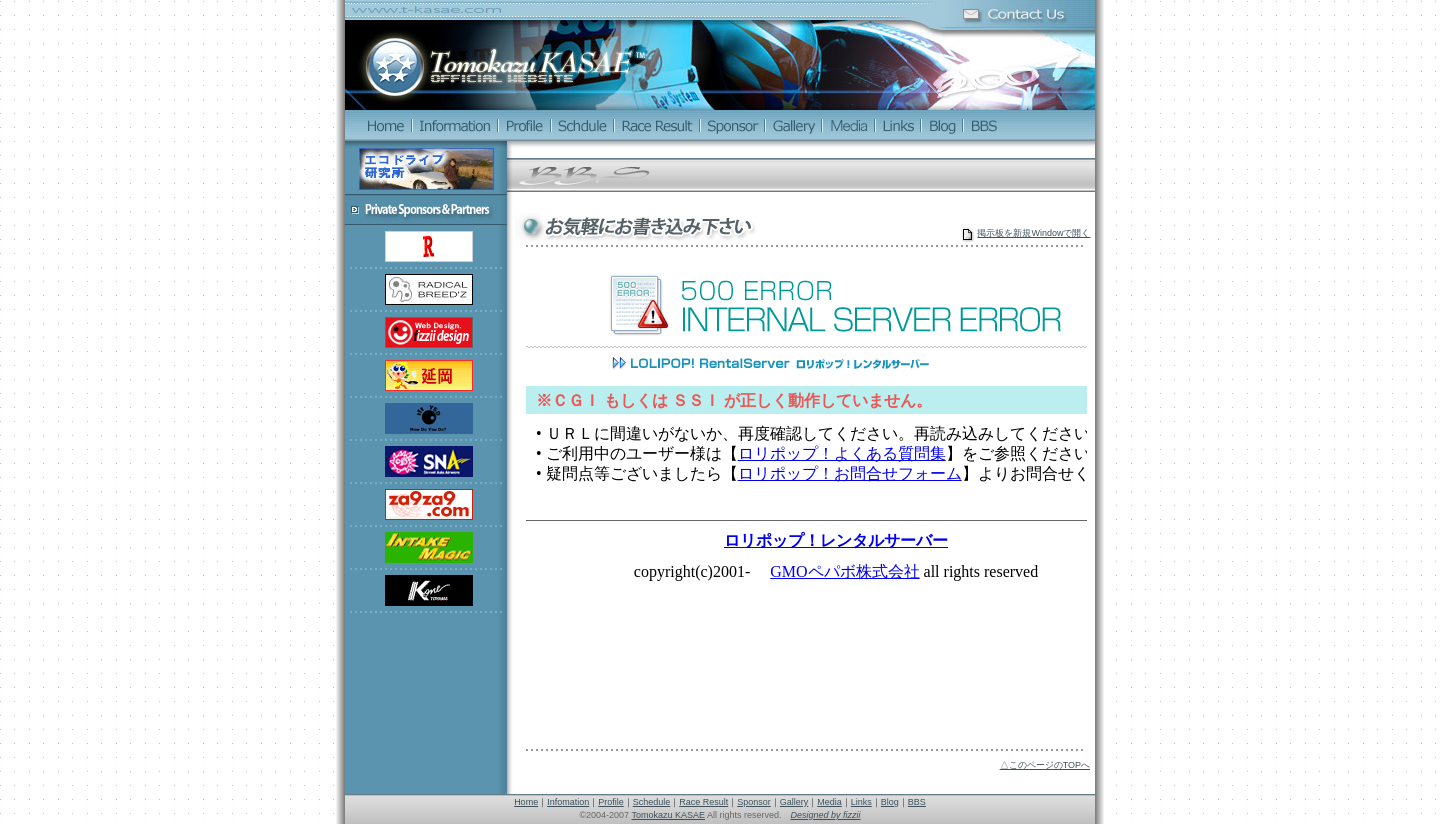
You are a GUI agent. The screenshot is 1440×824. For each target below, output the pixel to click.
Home (526, 802)
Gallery (794, 802)
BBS (917, 802)
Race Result (703, 802)
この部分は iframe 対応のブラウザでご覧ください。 (804, 498)
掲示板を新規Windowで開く (1033, 233)
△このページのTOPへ (1045, 765)
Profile (611, 802)
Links (861, 802)
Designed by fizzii (826, 815)
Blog (890, 802)
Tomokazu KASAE (668, 815)
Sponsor (754, 802)
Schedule (652, 802)
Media (829, 802)
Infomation (568, 802)
